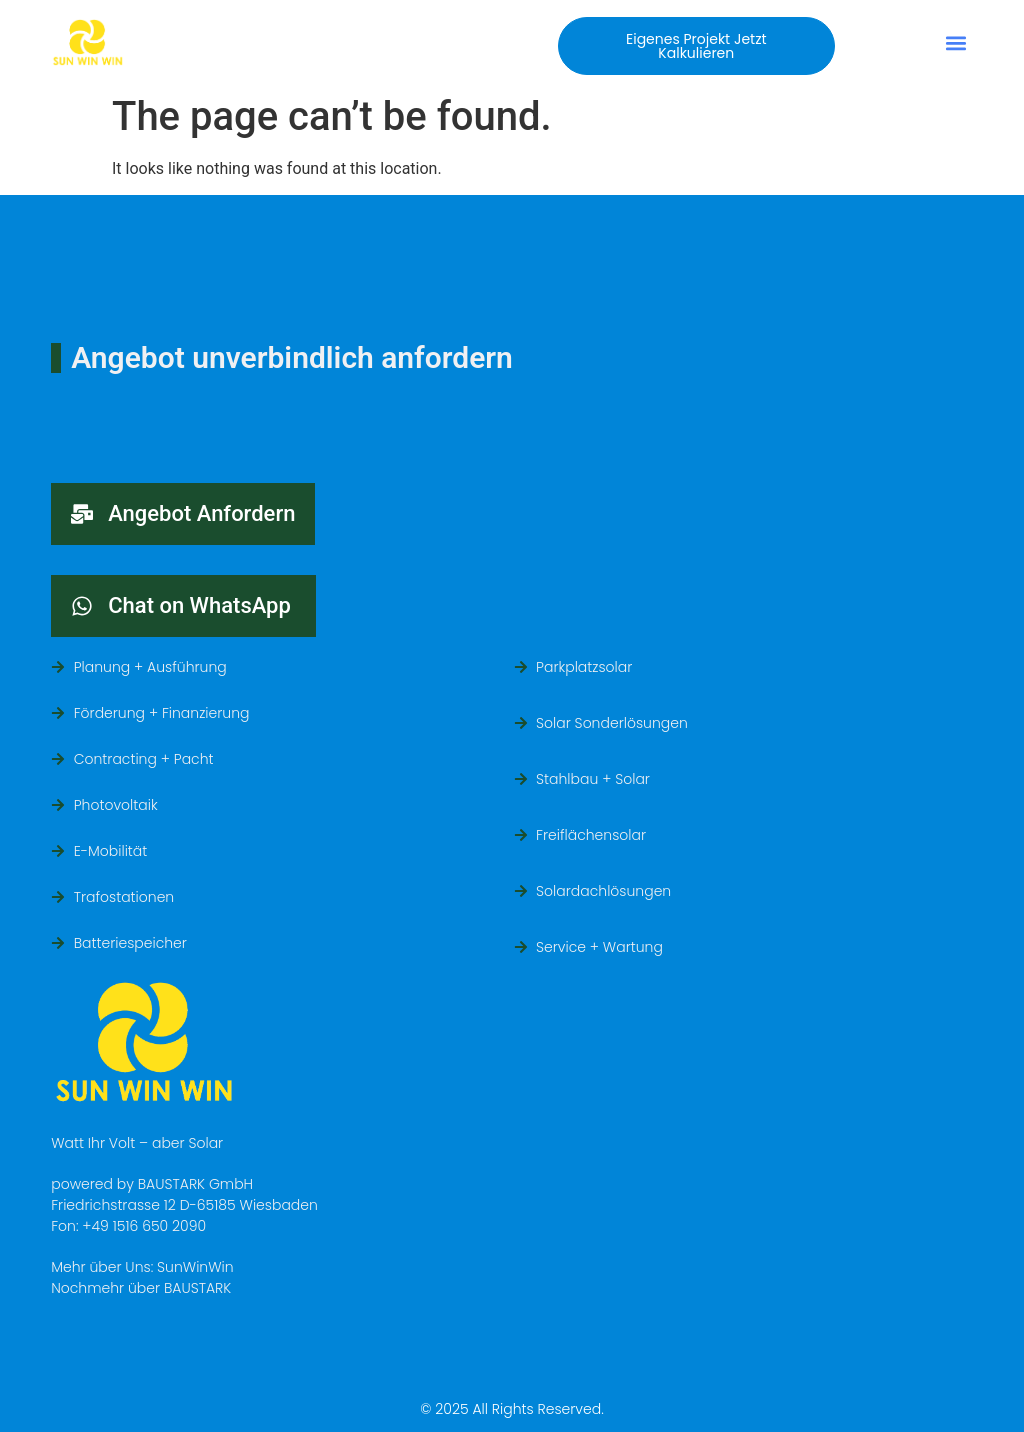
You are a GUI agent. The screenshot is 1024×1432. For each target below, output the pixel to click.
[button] (696, 46)
